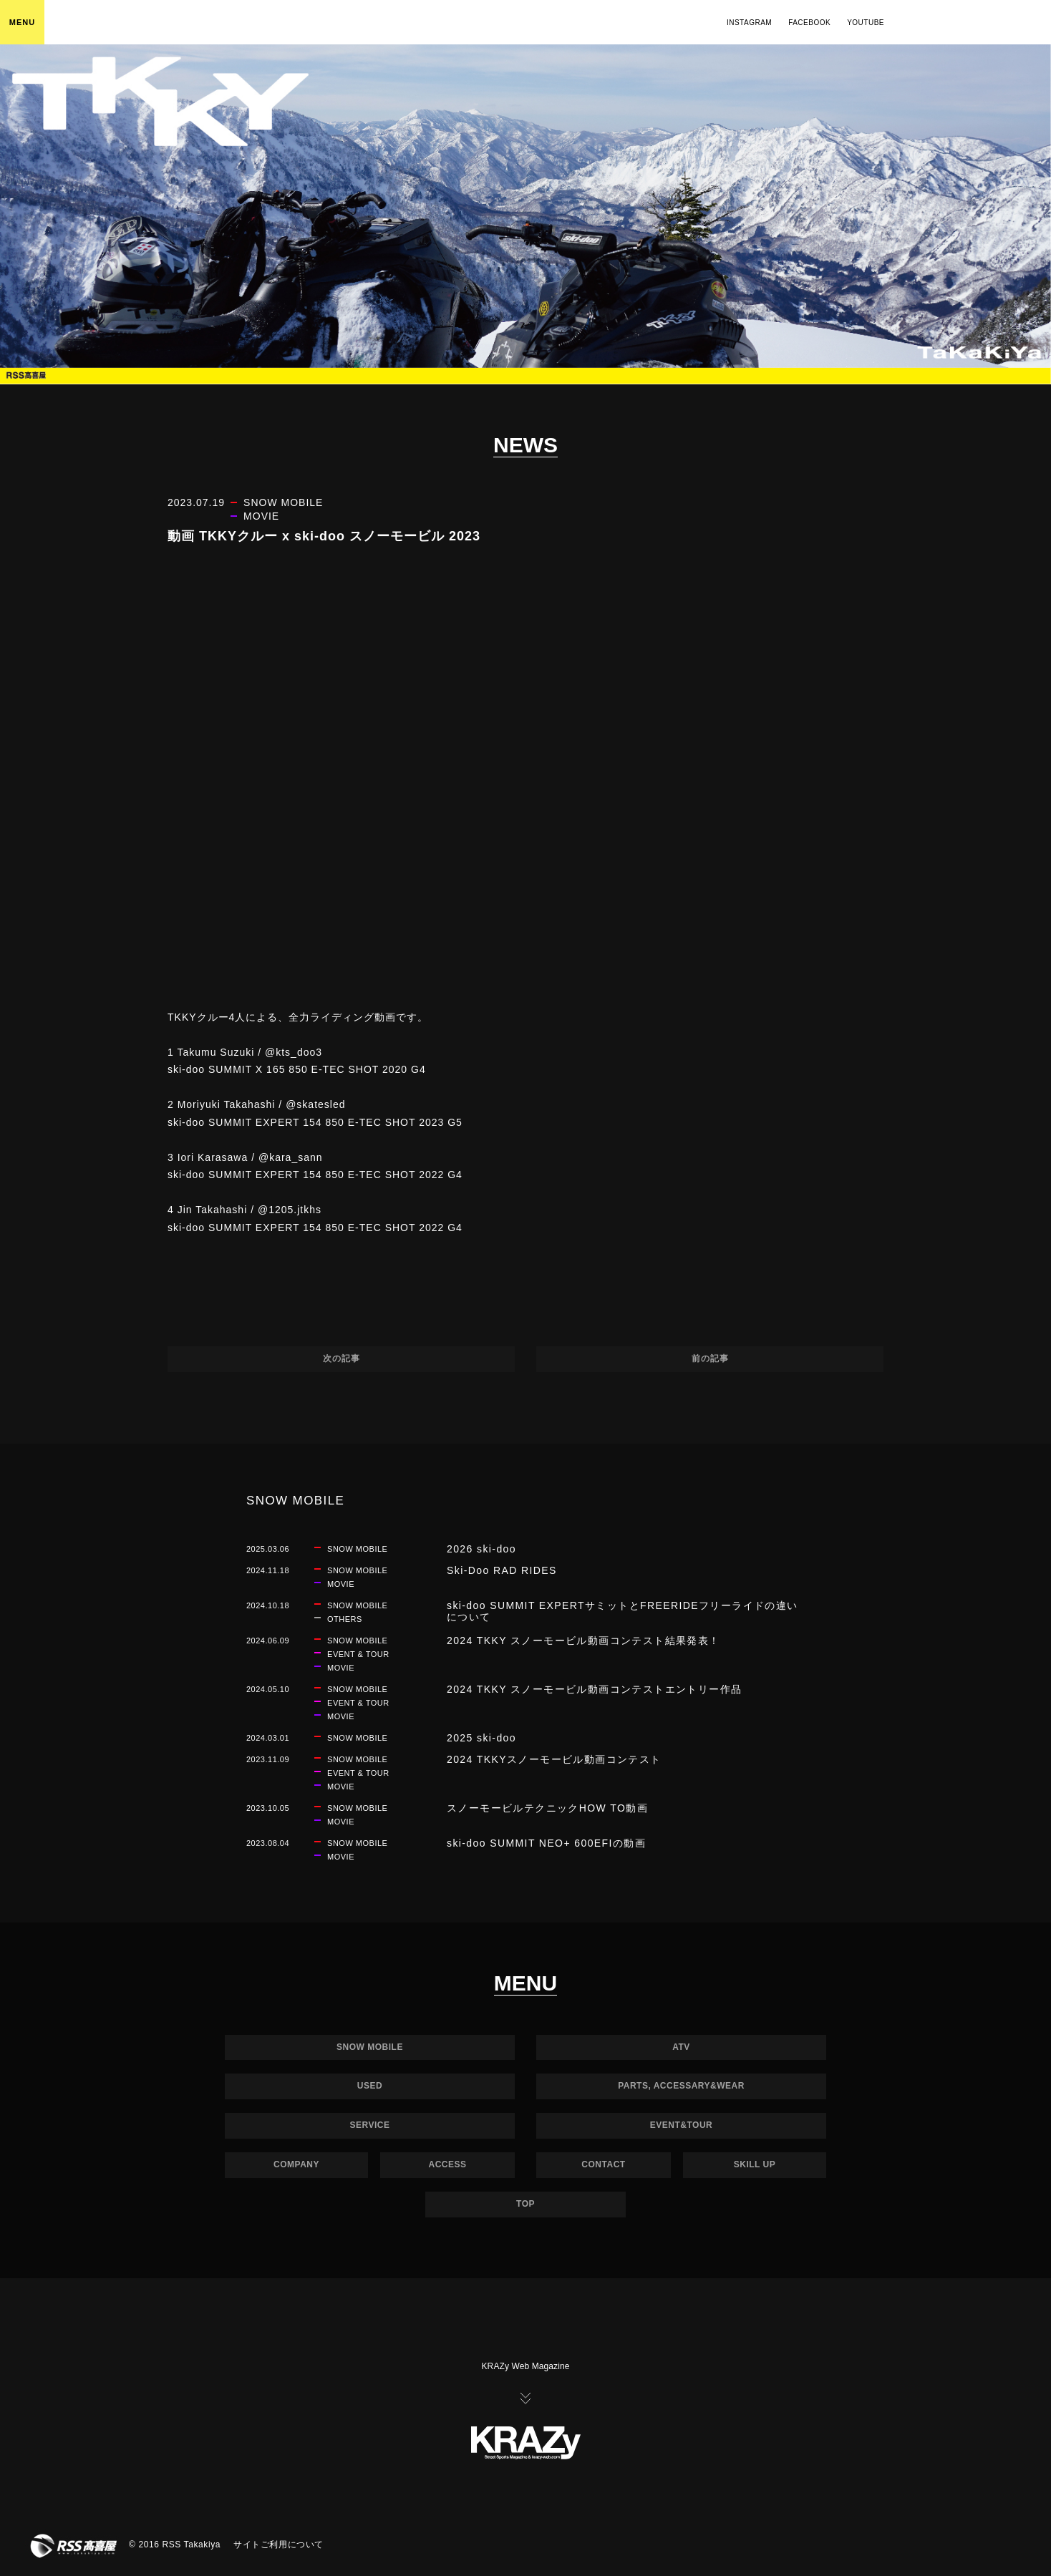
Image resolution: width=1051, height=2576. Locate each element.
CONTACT (603, 2164)
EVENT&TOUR (681, 2125)
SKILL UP (754, 2164)
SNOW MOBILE (369, 2047)
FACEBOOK (809, 22)
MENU (22, 22)
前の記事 (710, 1358)
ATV (681, 2047)
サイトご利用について (278, 2544)
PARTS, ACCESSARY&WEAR (681, 2086)
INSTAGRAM (749, 22)
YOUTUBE (865, 22)
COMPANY (296, 2164)
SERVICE (370, 2125)
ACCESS (447, 2164)
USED (369, 2086)
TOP (525, 2204)
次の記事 (341, 1358)
